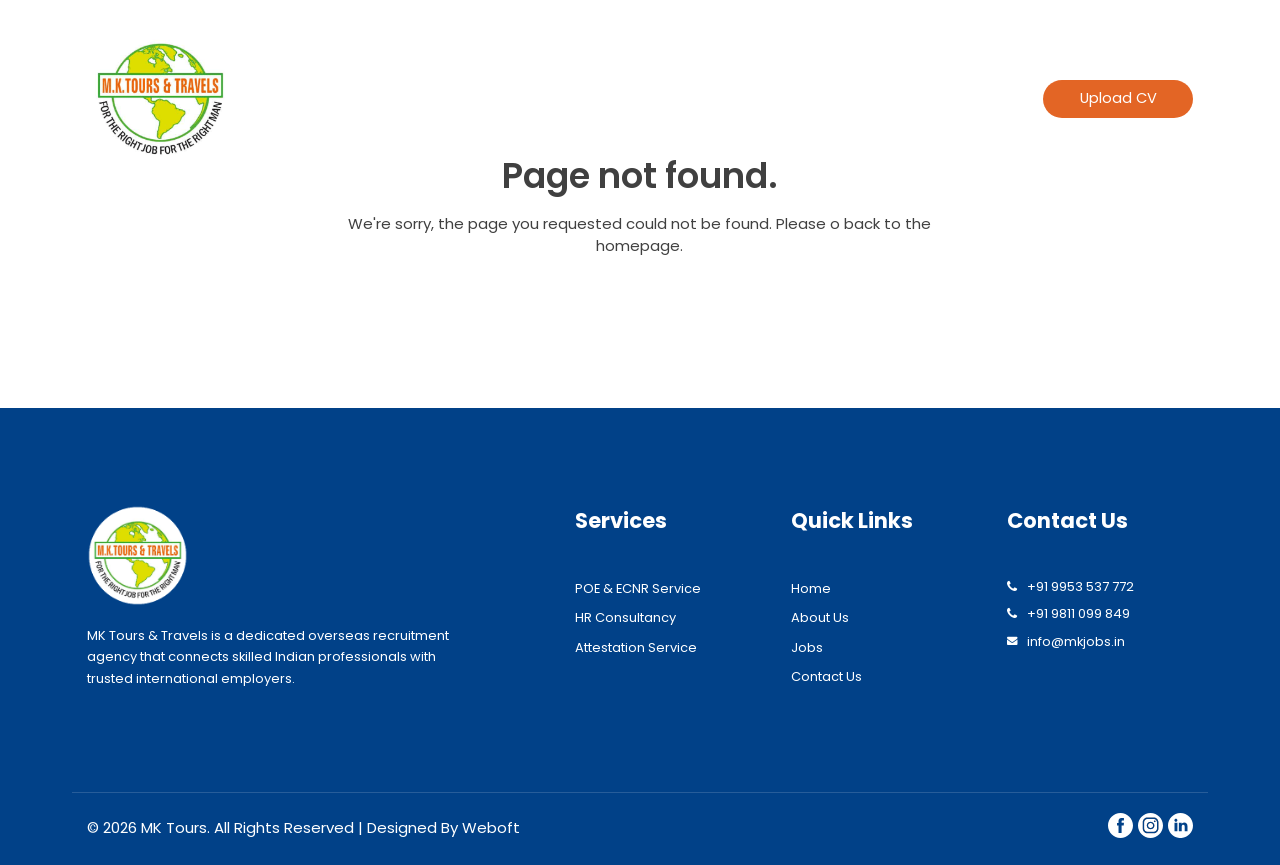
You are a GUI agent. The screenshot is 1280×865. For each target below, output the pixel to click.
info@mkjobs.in (1076, 641)
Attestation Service (636, 647)
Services (731, 99)
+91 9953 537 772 (1080, 586)
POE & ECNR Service (638, 588)
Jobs (807, 647)
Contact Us (826, 676)
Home (555, 99)
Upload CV (1118, 98)
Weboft (491, 827)
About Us (820, 617)
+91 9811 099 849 (1078, 613)
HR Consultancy (625, 617)
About (639, 99)
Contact (958, 99)
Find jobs (853, 99)
